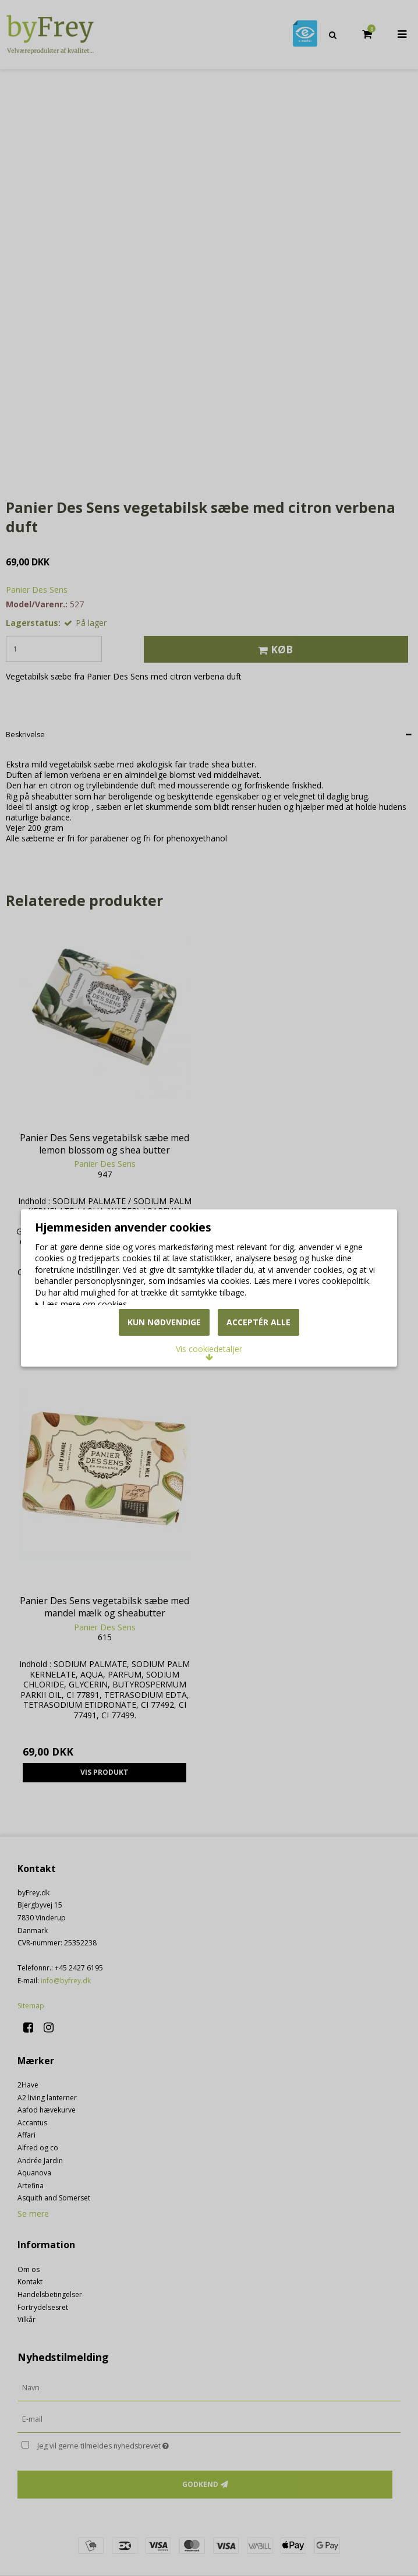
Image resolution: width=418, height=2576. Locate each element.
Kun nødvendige (164, 1352)
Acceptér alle (258, 1352)
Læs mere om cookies (89, 1280)
